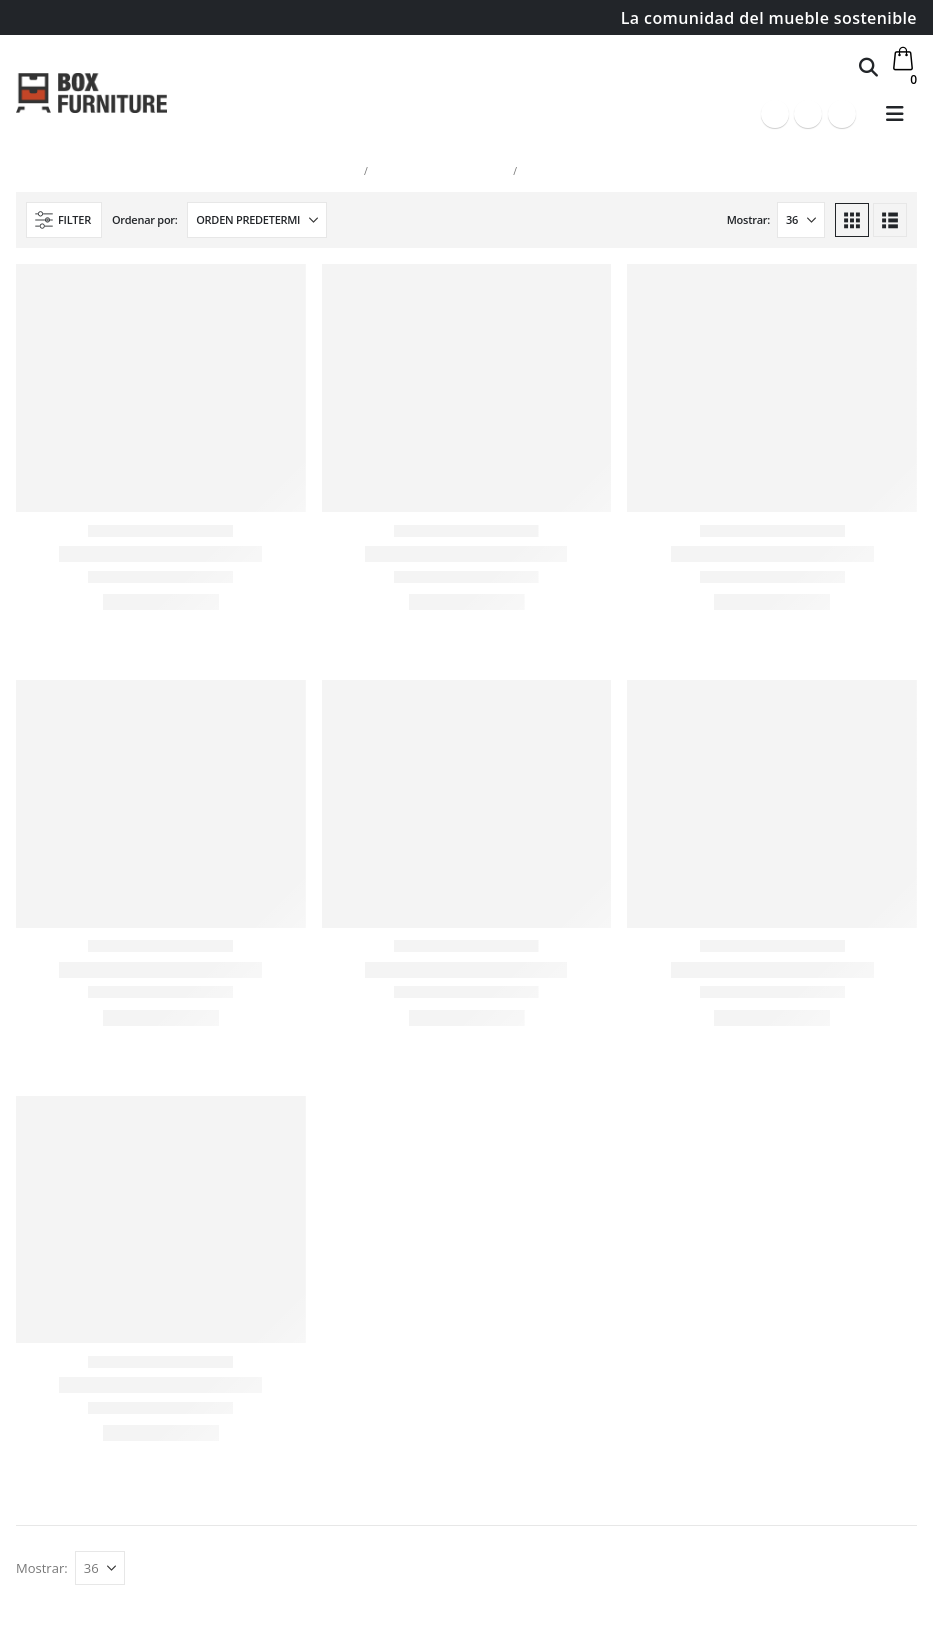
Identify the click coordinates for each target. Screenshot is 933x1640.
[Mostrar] (801, 220)
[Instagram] (842, 114)
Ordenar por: (145, 219)
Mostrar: (748, 219)
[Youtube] (808, 114)
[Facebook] (775, 114)
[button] (868, 67)
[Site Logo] (91, 92)
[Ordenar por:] (257, 220)
